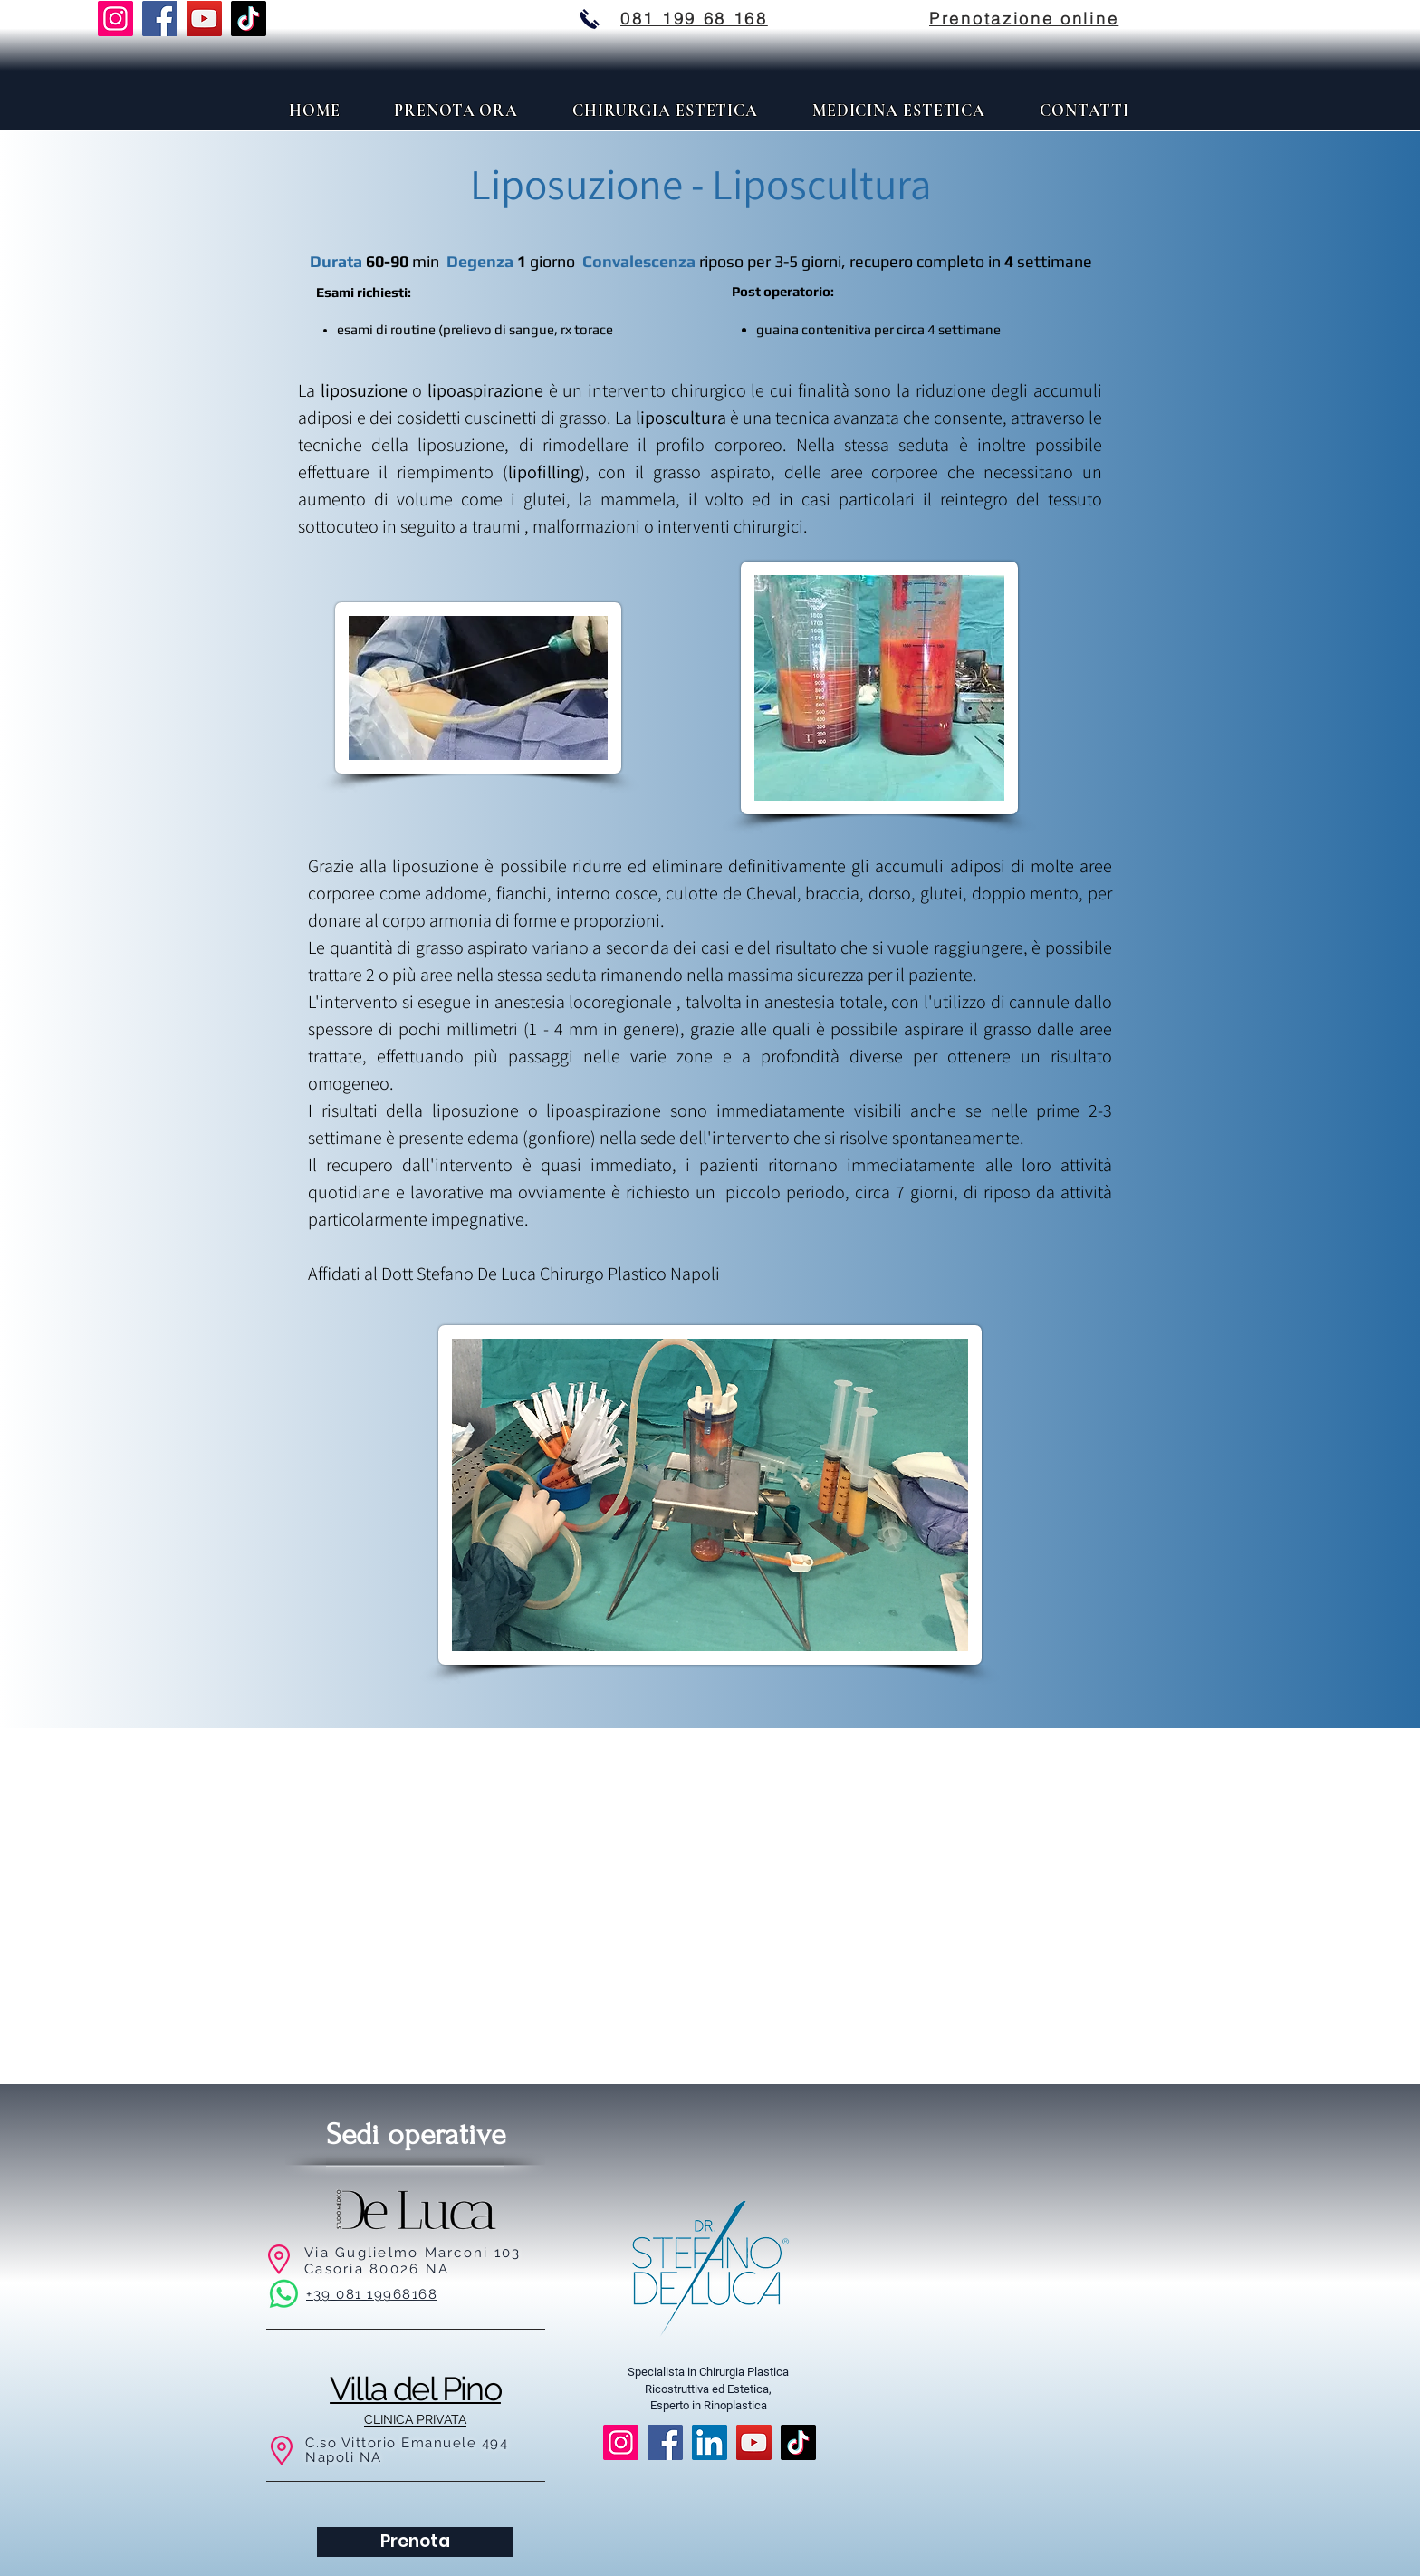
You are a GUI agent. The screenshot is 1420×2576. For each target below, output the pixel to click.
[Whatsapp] (284, 2294)
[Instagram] (115, 18)
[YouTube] (204, 18)
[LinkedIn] (709, 2442)
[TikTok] (248, 18)
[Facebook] (160, 18)
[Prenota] (415, 2542)
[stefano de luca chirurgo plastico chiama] (589, 18)
